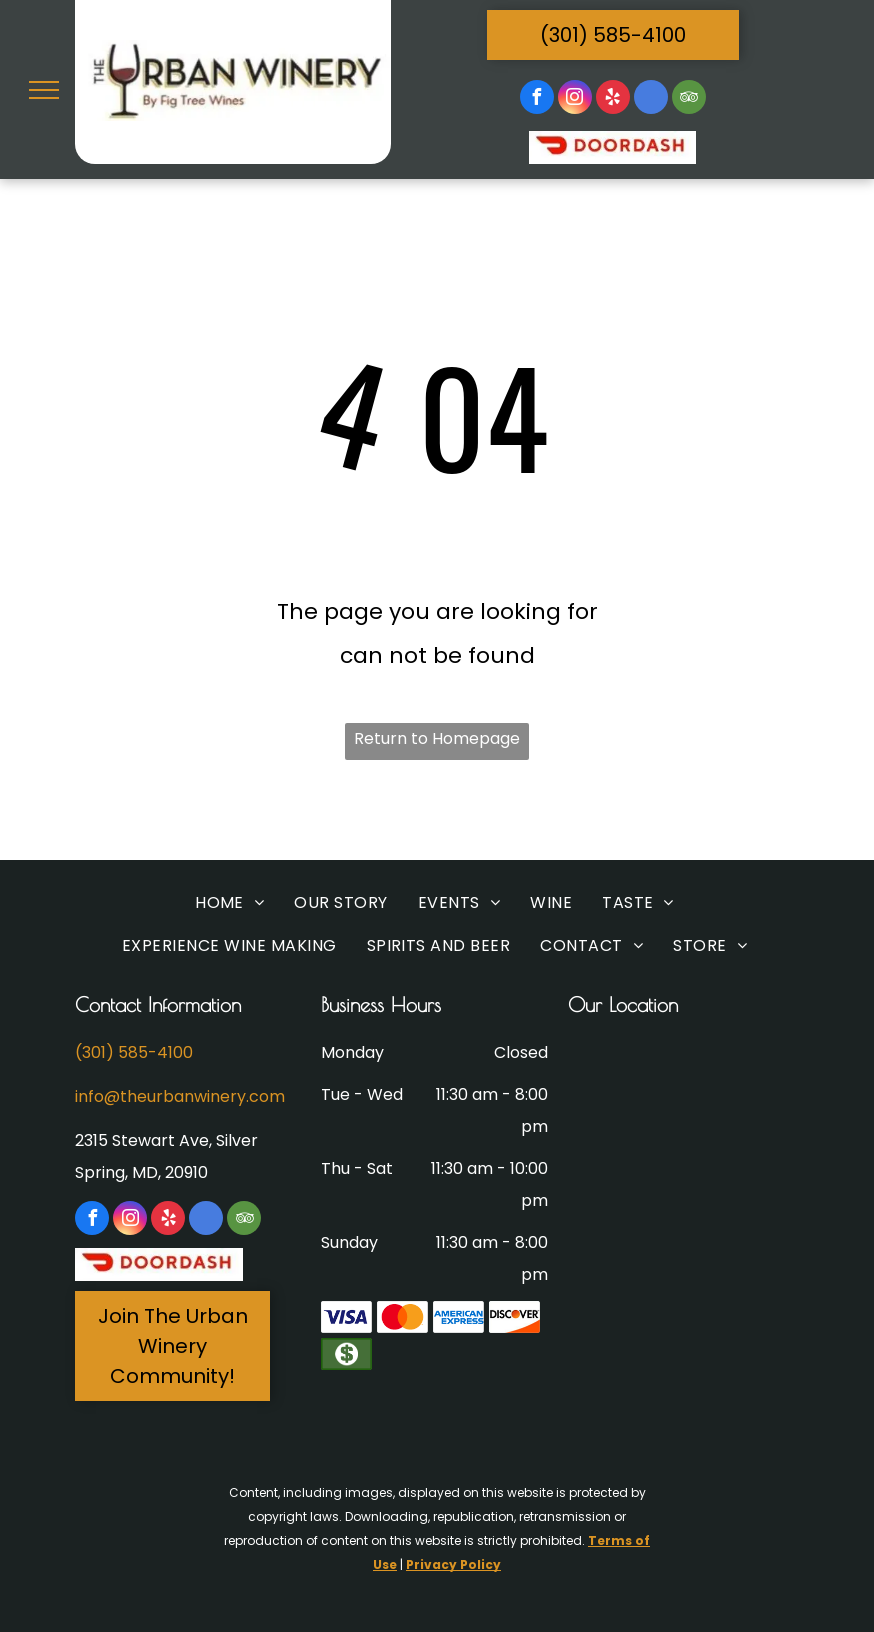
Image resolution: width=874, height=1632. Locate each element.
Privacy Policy (453, 1564)
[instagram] (575, 99)
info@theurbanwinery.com (180, 1096)
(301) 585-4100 (134, 1052)
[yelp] (613, 99)
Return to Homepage (437, 738)
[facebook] (537, 99)
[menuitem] (229, 903)
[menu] (44, 90)
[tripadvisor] (689, 99)
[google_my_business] (651, 99)
